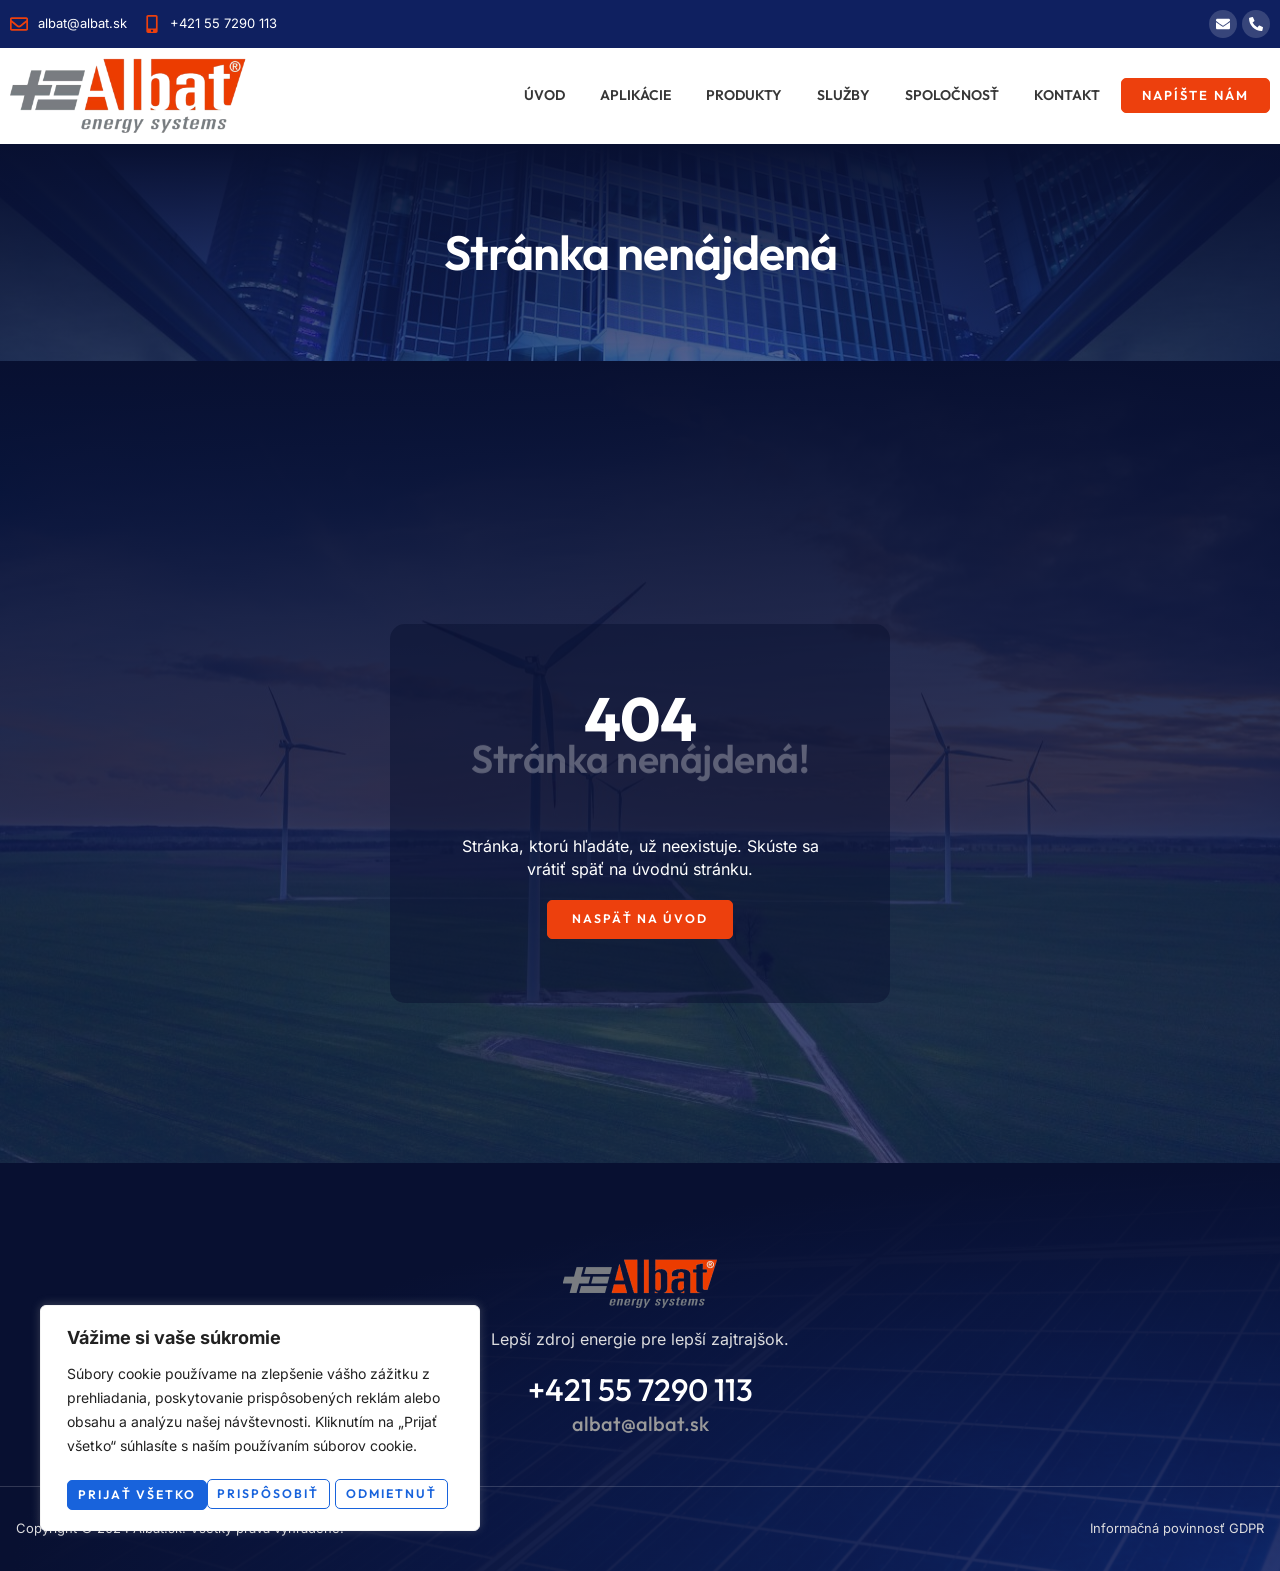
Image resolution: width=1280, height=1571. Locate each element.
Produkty (744, 95)
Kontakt (1067, 95)
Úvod (544, 95)
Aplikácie (635, 95)
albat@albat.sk (640, 1424)
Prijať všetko (260, 1494)
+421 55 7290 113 (640, 1390)
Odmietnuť (354, 1463)
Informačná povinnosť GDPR (1177, 1529)
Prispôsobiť (162, 1463)
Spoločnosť (952, 95)
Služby (843, 95)
